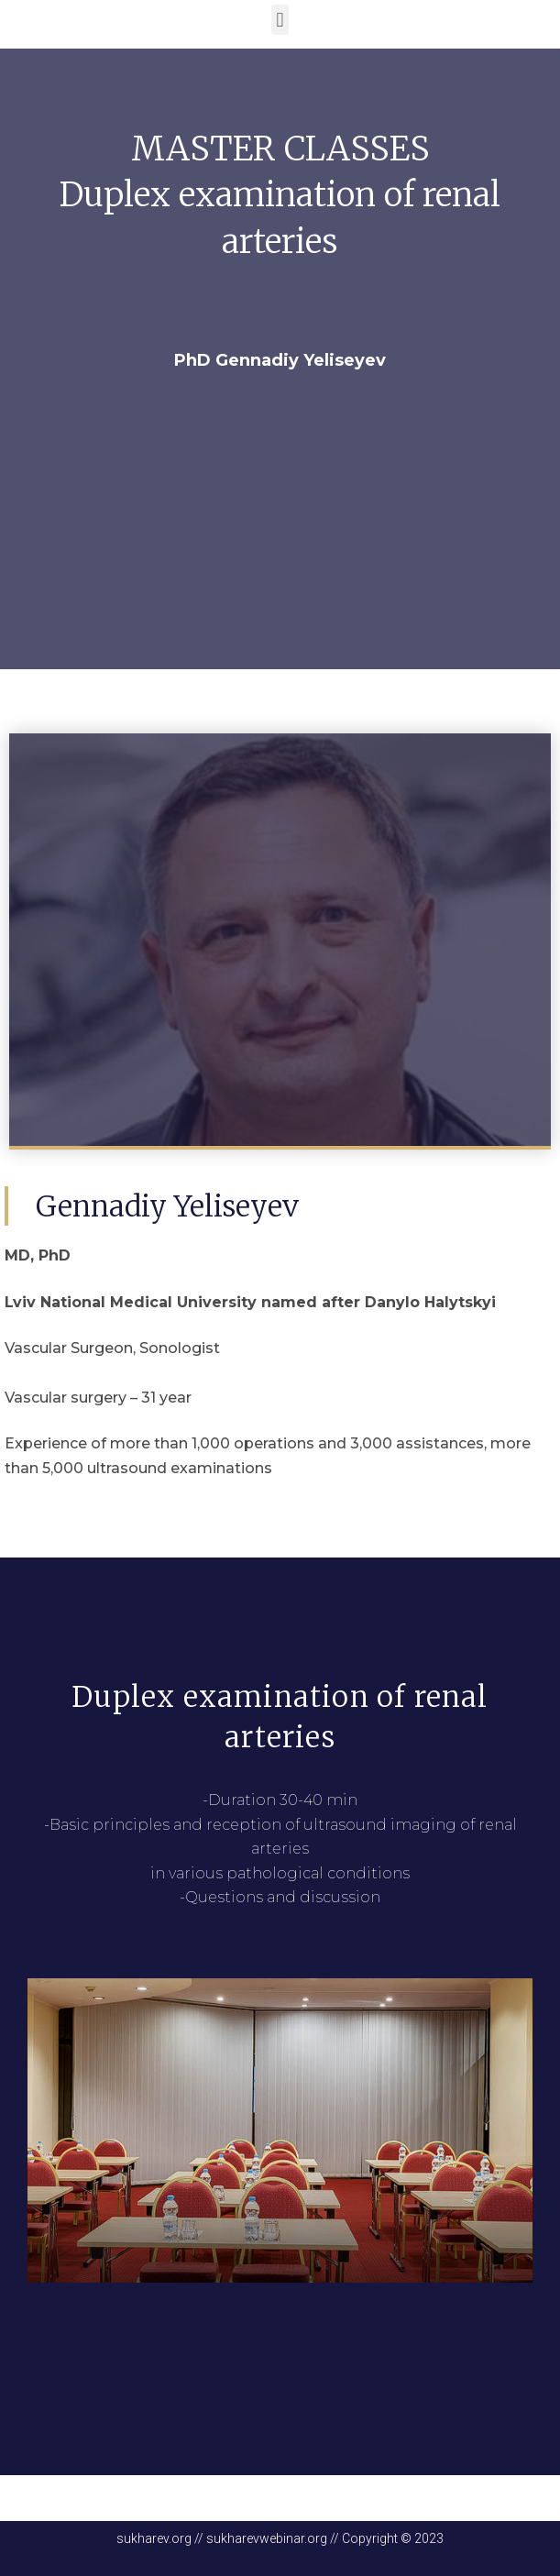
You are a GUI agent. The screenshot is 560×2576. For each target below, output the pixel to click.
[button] (280, 20)
